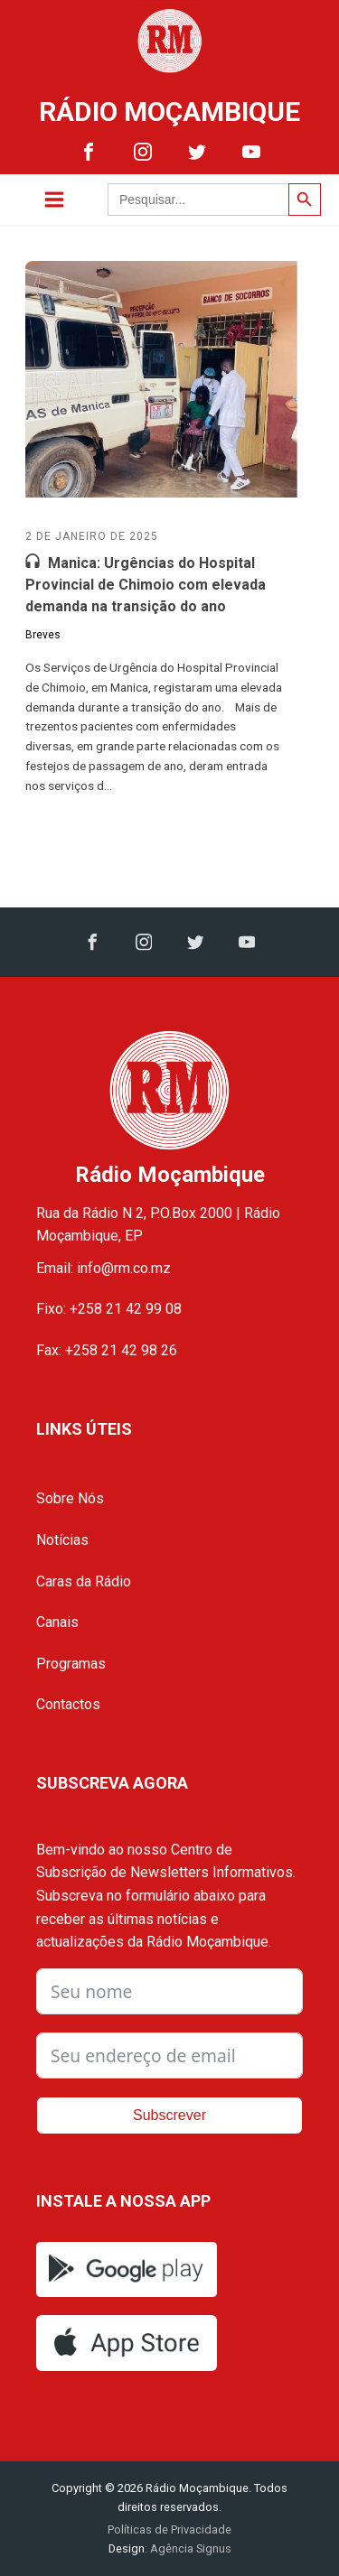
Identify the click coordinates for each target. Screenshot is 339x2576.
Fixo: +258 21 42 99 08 (109, 1308)
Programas (71, 1663)
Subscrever (169, 2115)
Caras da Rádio (83, 1581)
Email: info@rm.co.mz (103, 1268)
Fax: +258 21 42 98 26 (106, 1350)
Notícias (62, 1539)
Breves (43, 634)
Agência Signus (189, 2548)
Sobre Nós (70, 1498)
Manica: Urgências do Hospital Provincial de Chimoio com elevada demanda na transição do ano (145, 584)
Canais (57, 1622)
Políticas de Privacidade (169, 2529)
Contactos (68, 1704)
